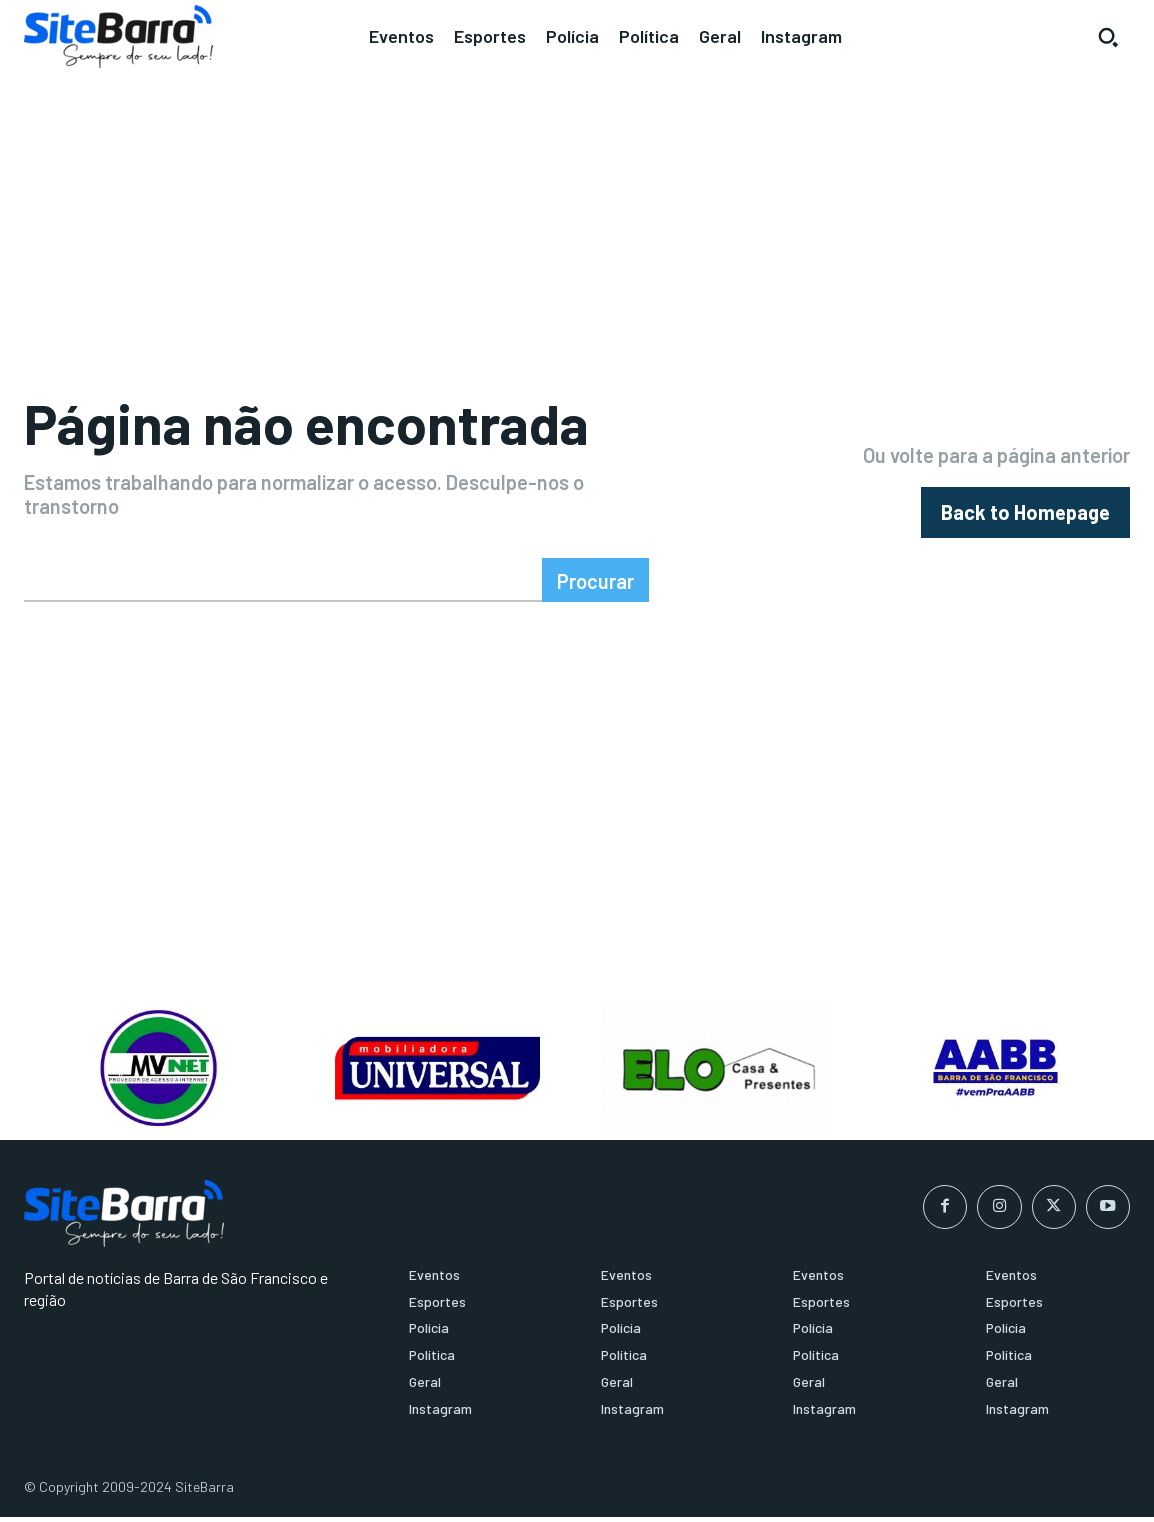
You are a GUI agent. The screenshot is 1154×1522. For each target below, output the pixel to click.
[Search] (595, 585)
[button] (1108, 37)
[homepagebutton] (1025, 515)
